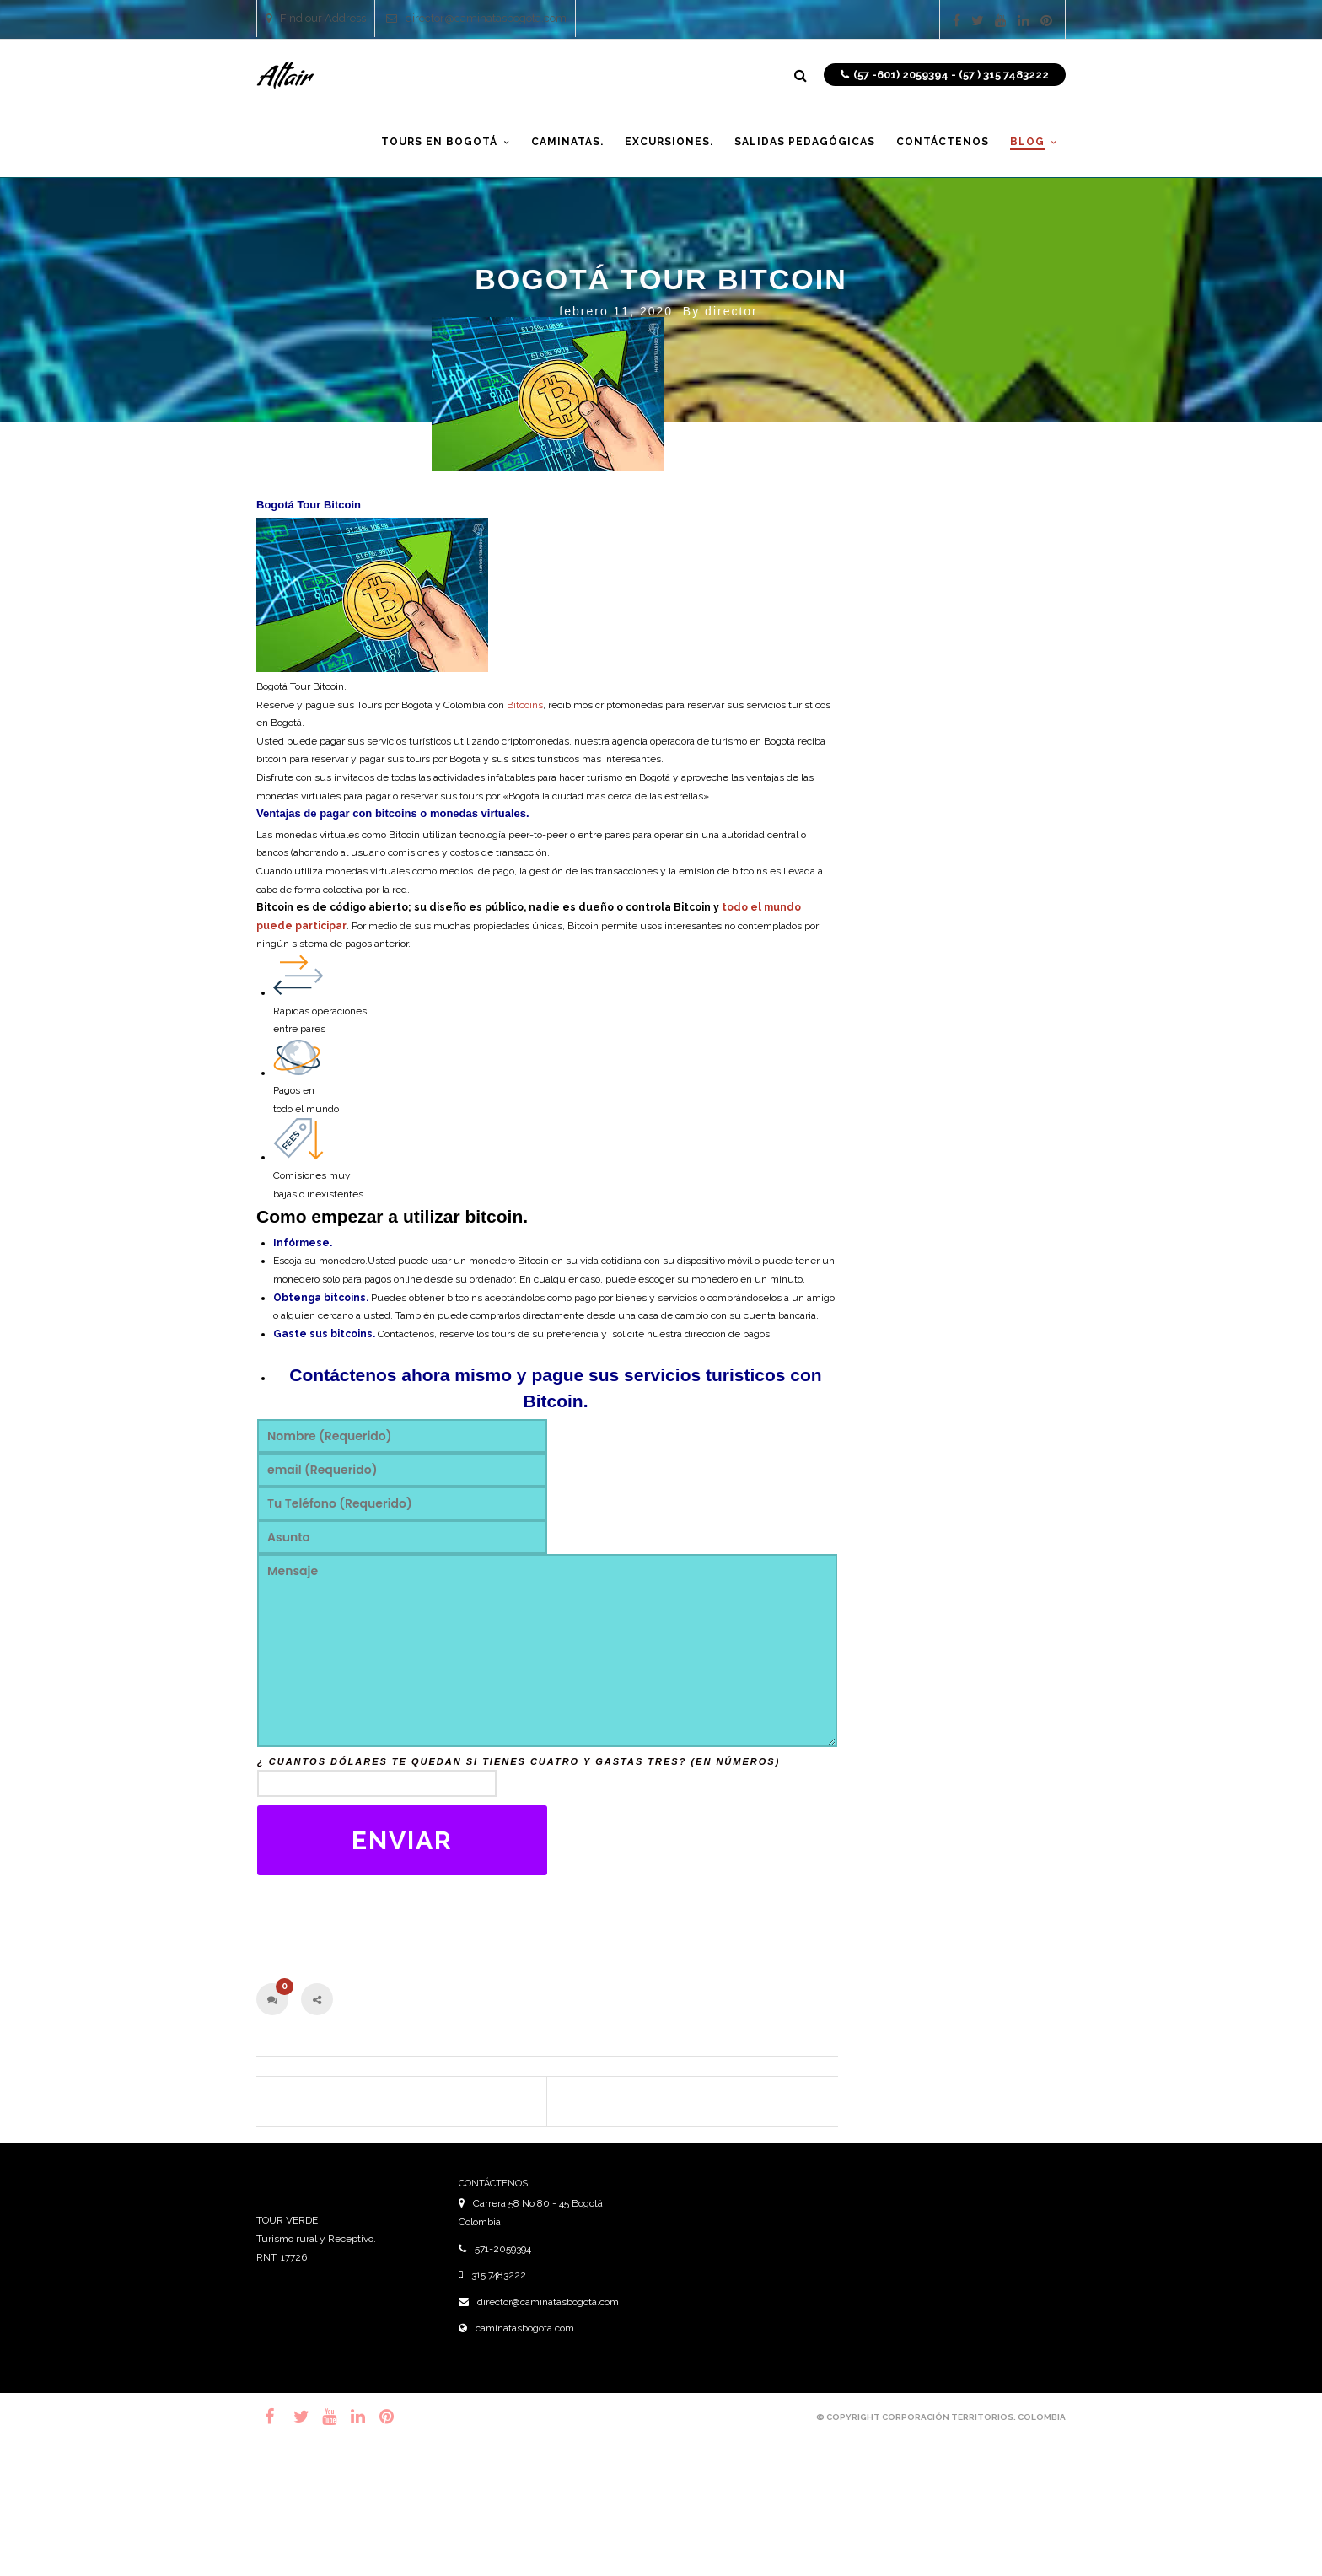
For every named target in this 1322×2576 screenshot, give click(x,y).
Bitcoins (525, 705)
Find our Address (316, 18)
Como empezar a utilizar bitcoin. (392, 1216)
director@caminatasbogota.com (476, 18)
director (731, 311)
